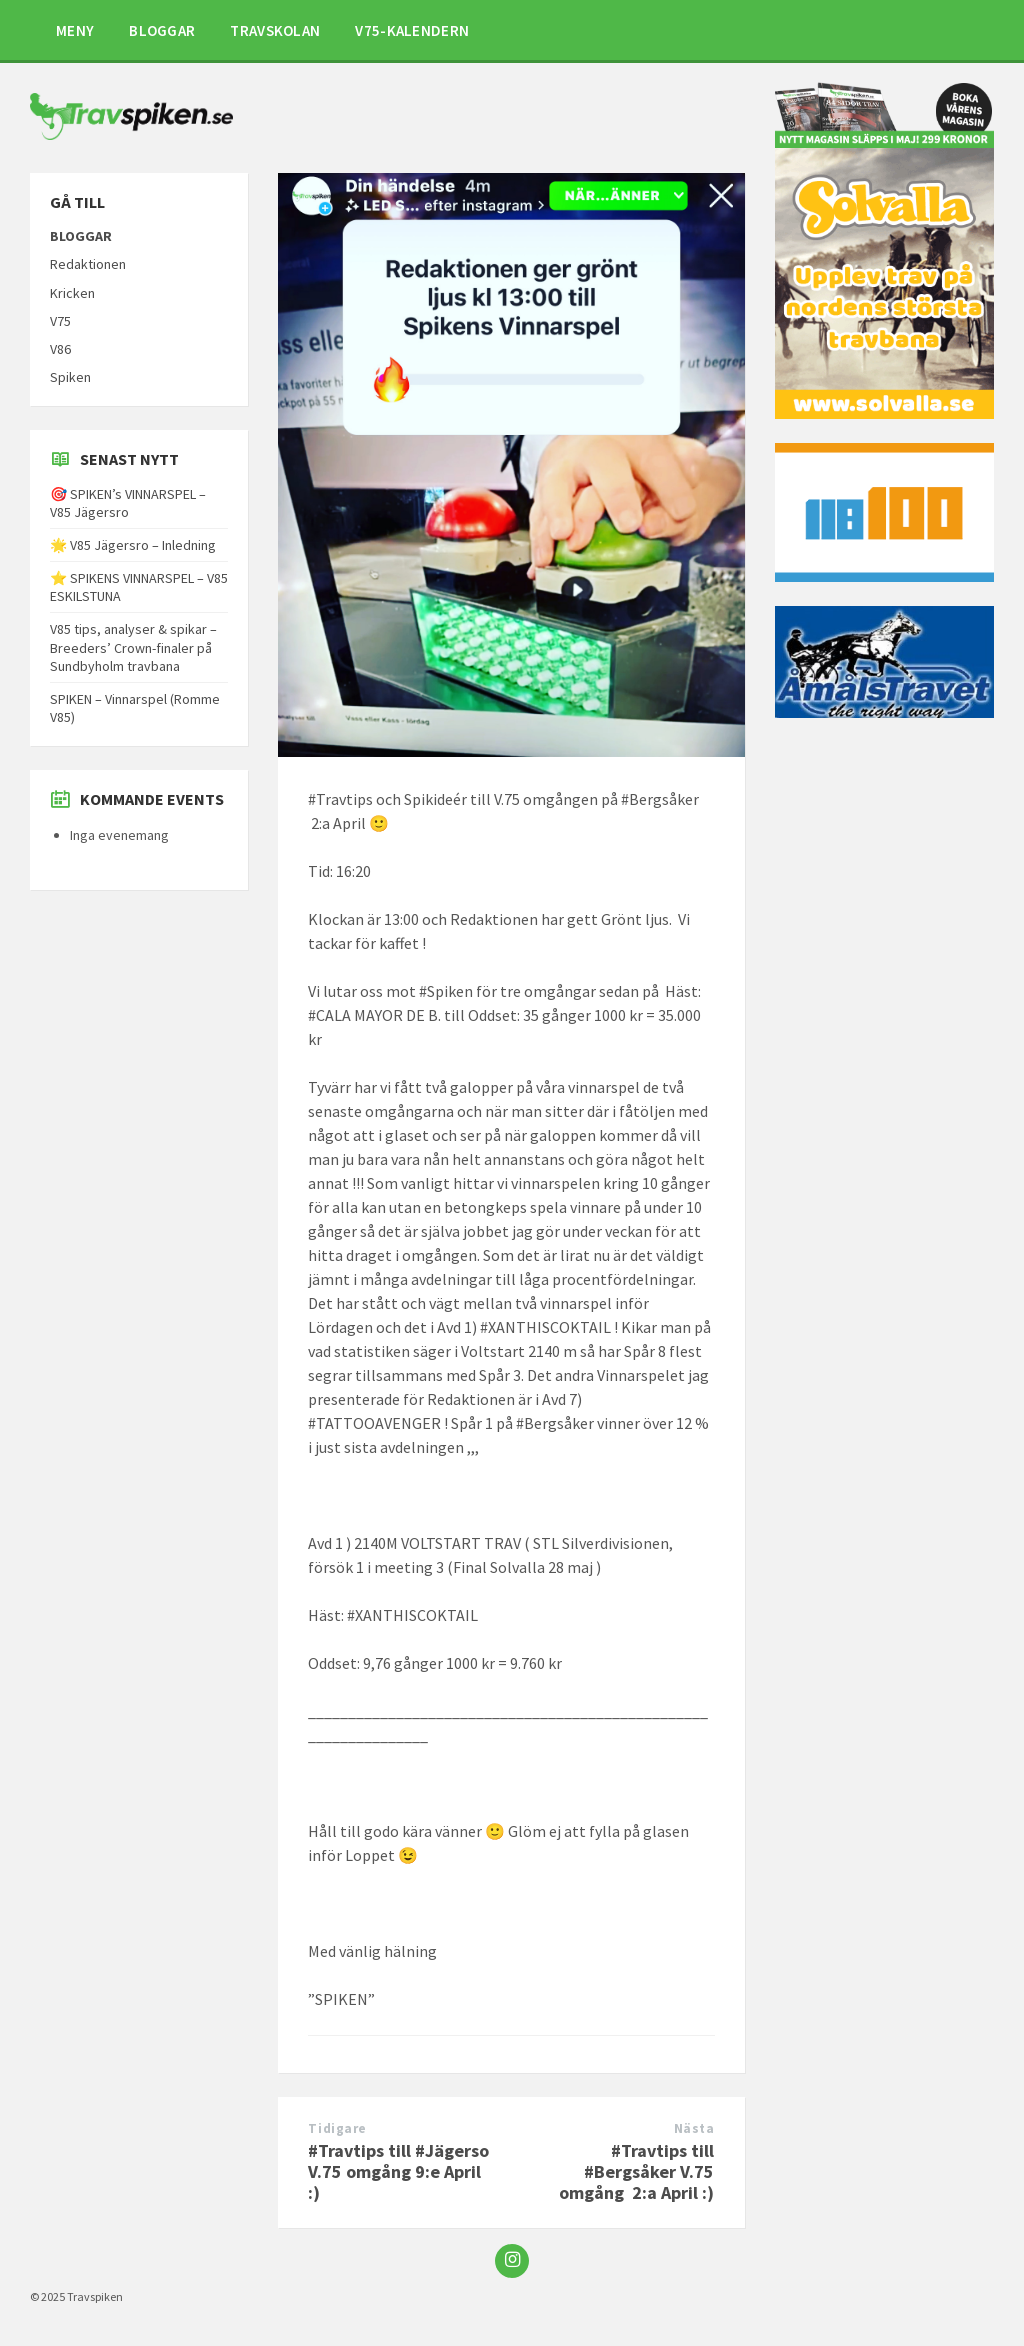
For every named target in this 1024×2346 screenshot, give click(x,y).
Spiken (70, 377)
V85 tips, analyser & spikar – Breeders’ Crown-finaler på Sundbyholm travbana (133, 647)
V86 (60, 349)
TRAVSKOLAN (275, 30)
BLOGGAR (162, 30)
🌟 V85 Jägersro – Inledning (133, 545)
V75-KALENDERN (412, 30)
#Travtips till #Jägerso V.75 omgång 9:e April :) (398, 2171)
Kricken (72, 293)
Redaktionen (88, 264)
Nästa (694, 2128)
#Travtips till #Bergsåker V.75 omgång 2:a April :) (636, 2171)
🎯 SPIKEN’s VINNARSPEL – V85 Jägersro (128, 503)
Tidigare (337, 2128)
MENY (75, 30)
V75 (60, 321)
